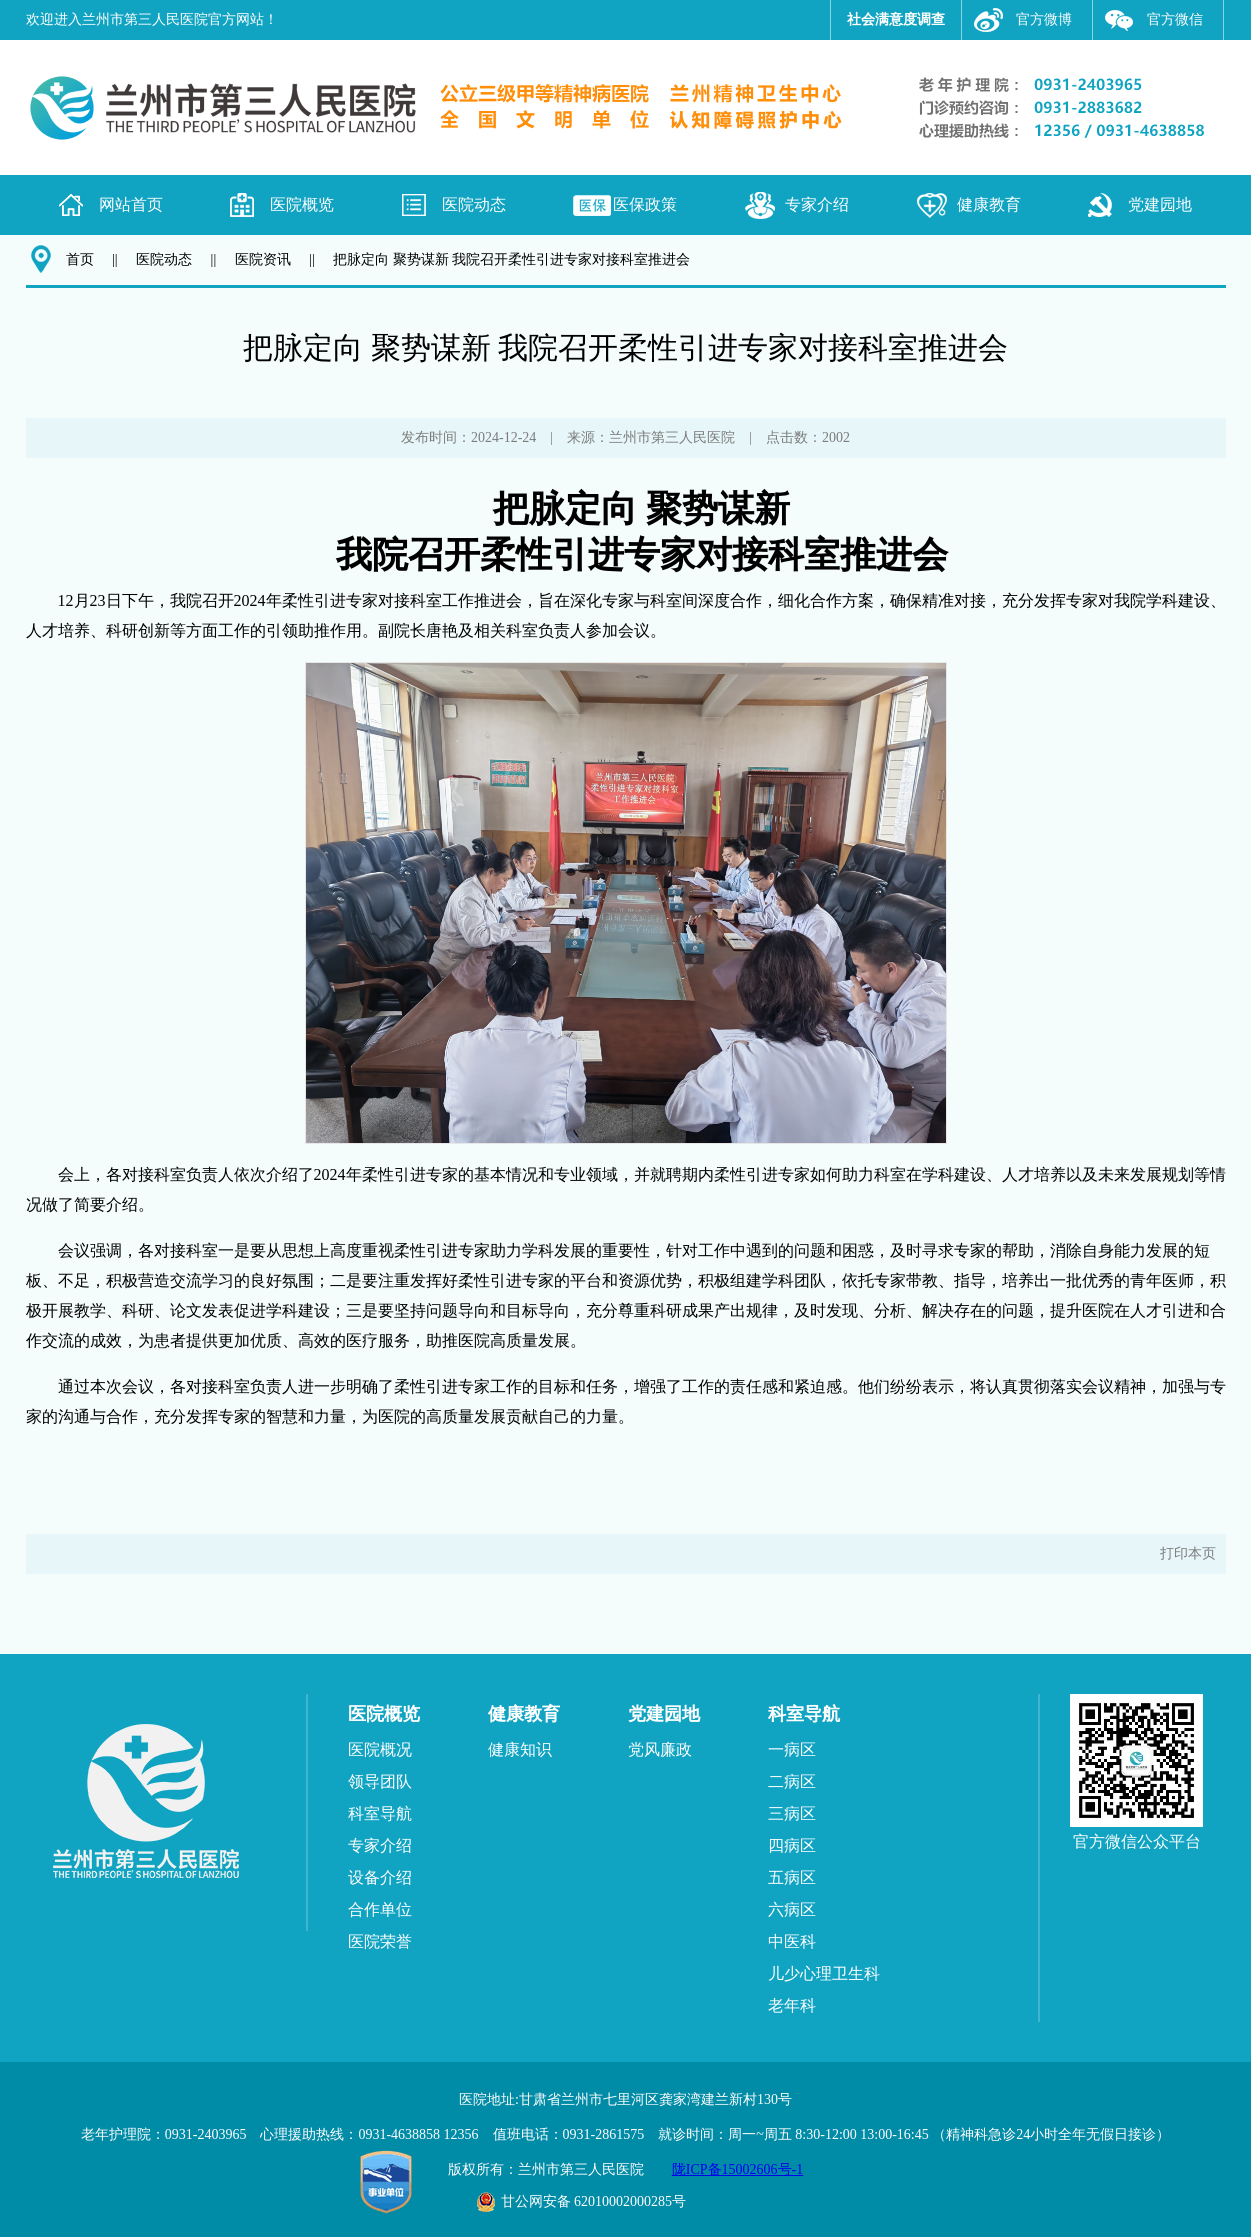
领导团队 (380, 1781)
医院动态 (474, 204)
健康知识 (520, 1749)
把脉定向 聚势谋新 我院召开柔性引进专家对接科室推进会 (511, 259)
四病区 (792, 1845)
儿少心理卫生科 (824, 1973)
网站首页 (131, 204)
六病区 (792, 1909)
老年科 (792, 2005)
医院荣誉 (380, 1941)
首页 (80, 259)
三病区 (792, 1813)
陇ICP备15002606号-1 (737, 2169)
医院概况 (380, 1749)
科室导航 (380, 1813)
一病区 (792, 1749)
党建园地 (1160, 204)
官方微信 (1175, 19)
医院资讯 (263, 259)
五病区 (792, 1877)
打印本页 (1188, 1553)
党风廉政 (660, 1749)
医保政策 (645, 204)
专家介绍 (817, 204)
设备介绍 (380, 1877)
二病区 (792, 1781)
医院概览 (302, 204)
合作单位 (380, 1909)
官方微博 (1044, 19)
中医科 (792, 1941)
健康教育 (989, 204)
